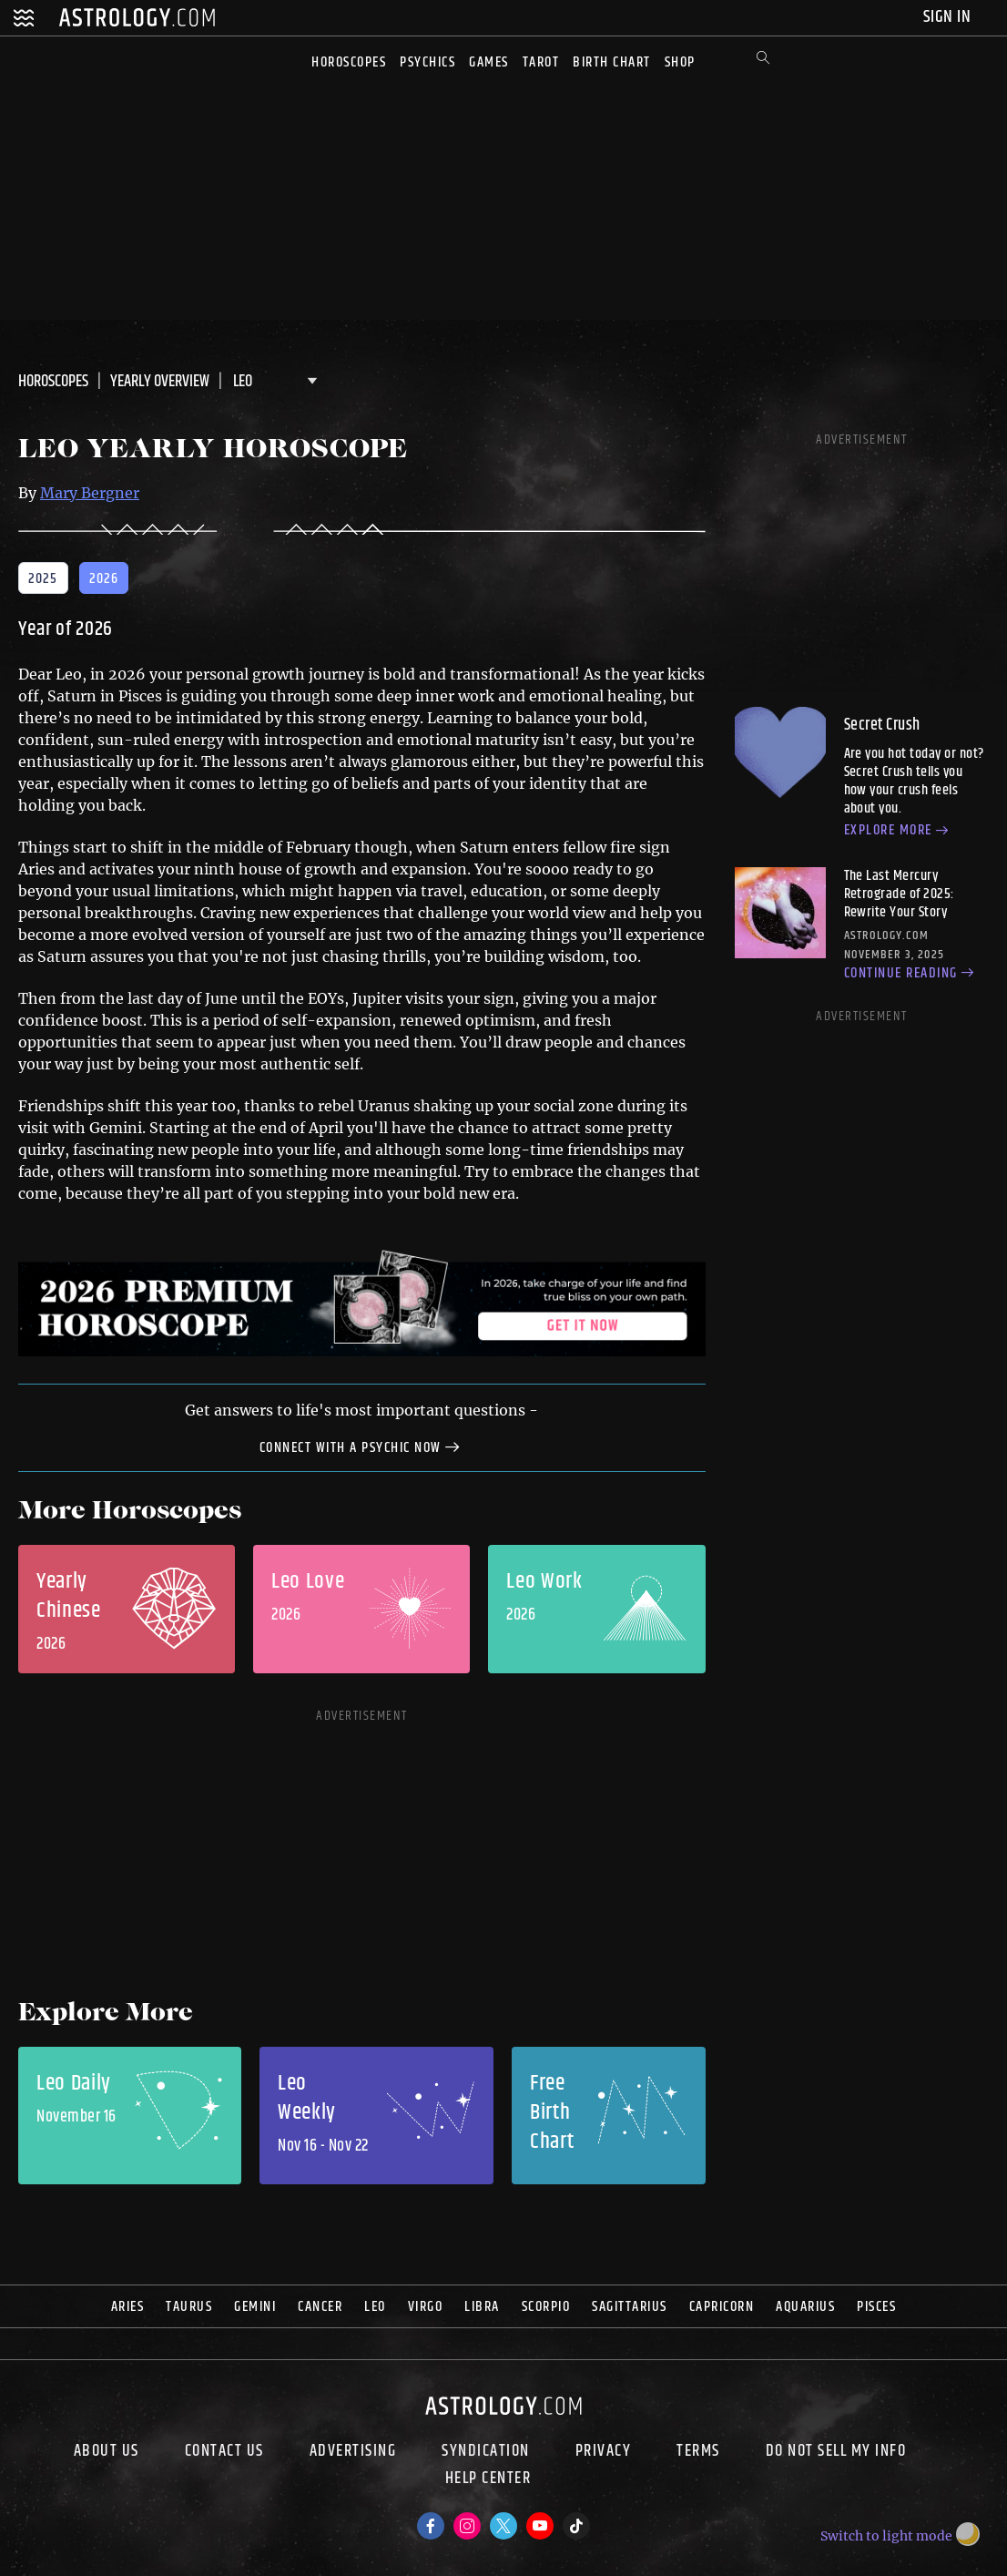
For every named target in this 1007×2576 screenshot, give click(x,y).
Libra (482, 2306)
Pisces (876, 2306)
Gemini (255, 2306)
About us (106, 2451)
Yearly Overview (159, 381)
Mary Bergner (89, 493)
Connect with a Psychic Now (362, 1446)
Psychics (427, 62)
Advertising (353, 2451)
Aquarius (805, 2306)
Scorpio (546, 2306)
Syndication (486, 2451)
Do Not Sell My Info (836, 2451)
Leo (375, 2306)
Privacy (603, 2451)
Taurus (189, 2306)
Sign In (949, 17)
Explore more (898, 832)
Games (489, 62)
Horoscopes (348, 62)
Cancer (320, 2306)
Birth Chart (612, 62)
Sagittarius (629, 2306)
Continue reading (911, 974)
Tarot (541, 62)
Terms (698, 2451)
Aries (128, 2306)
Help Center (488, 2480)
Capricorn (722, 2306)
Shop (680, 62)
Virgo (425, 2306)
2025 (43, 578)
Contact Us (224, 2451)
